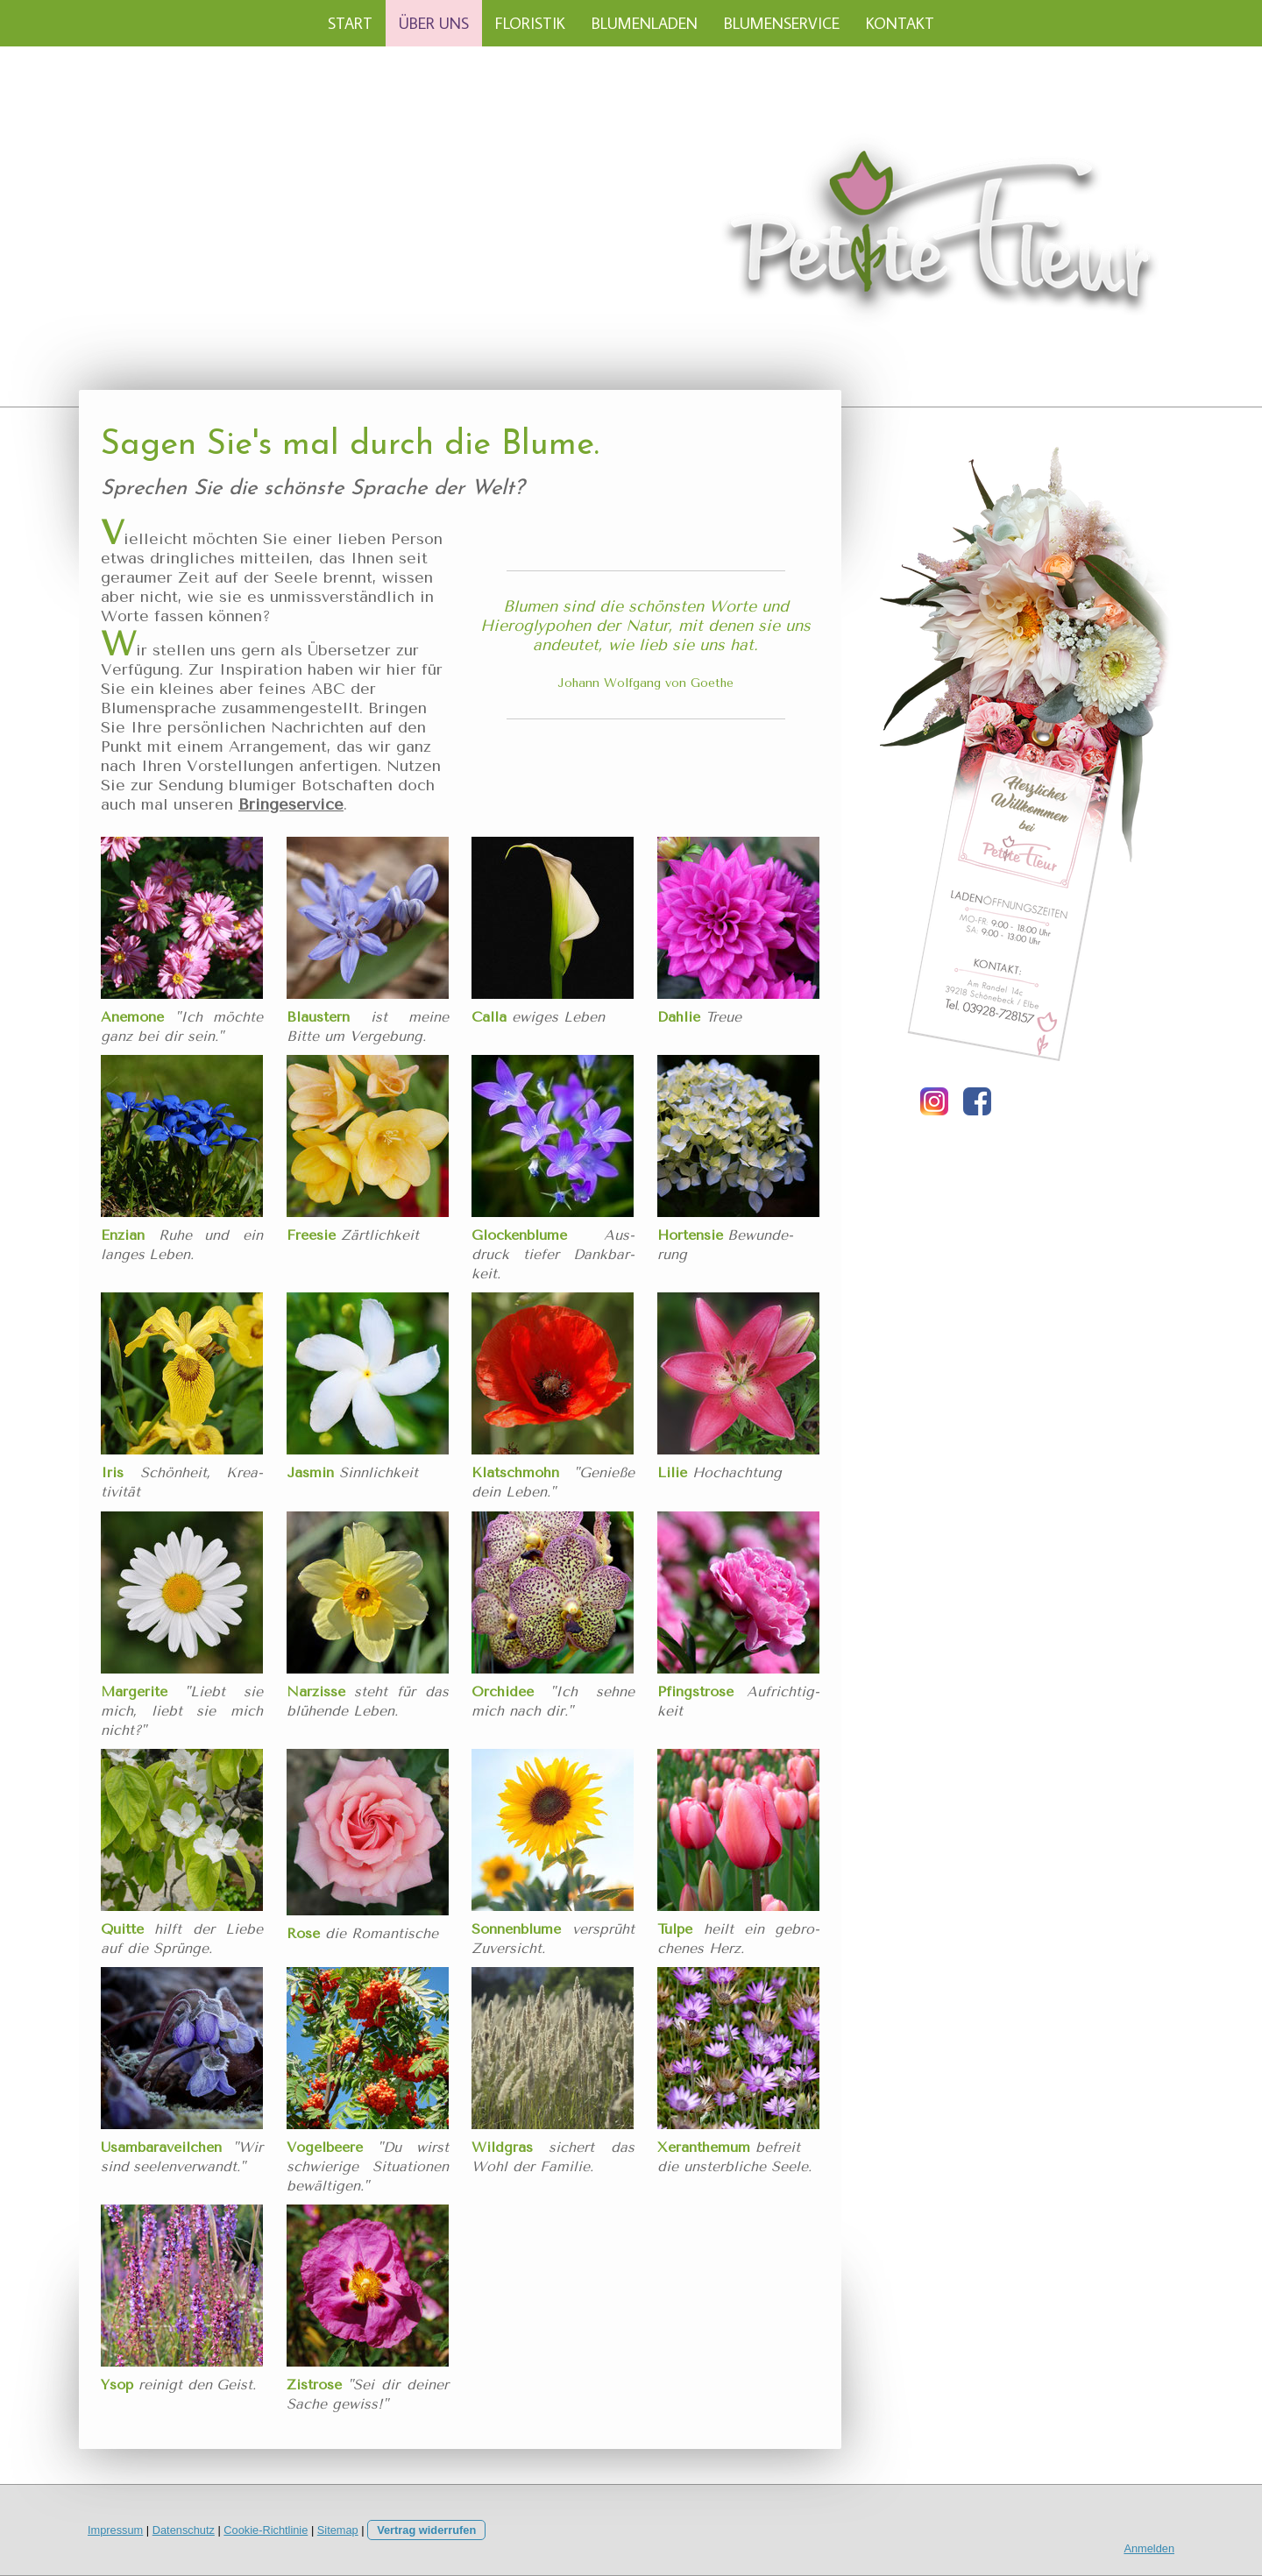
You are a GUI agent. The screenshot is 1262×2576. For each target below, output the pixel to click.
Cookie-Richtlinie (265, 2530)
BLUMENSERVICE (782, 23)
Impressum (115, 2530)
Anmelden (1149, 2548)
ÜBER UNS (434, 23)
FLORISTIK (530, 23)
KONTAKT (900, 23)
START (350, 23)
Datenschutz (183, 2530)
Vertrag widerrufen (426, 2530)
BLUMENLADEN (645, 23)
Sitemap (337, 2530)
